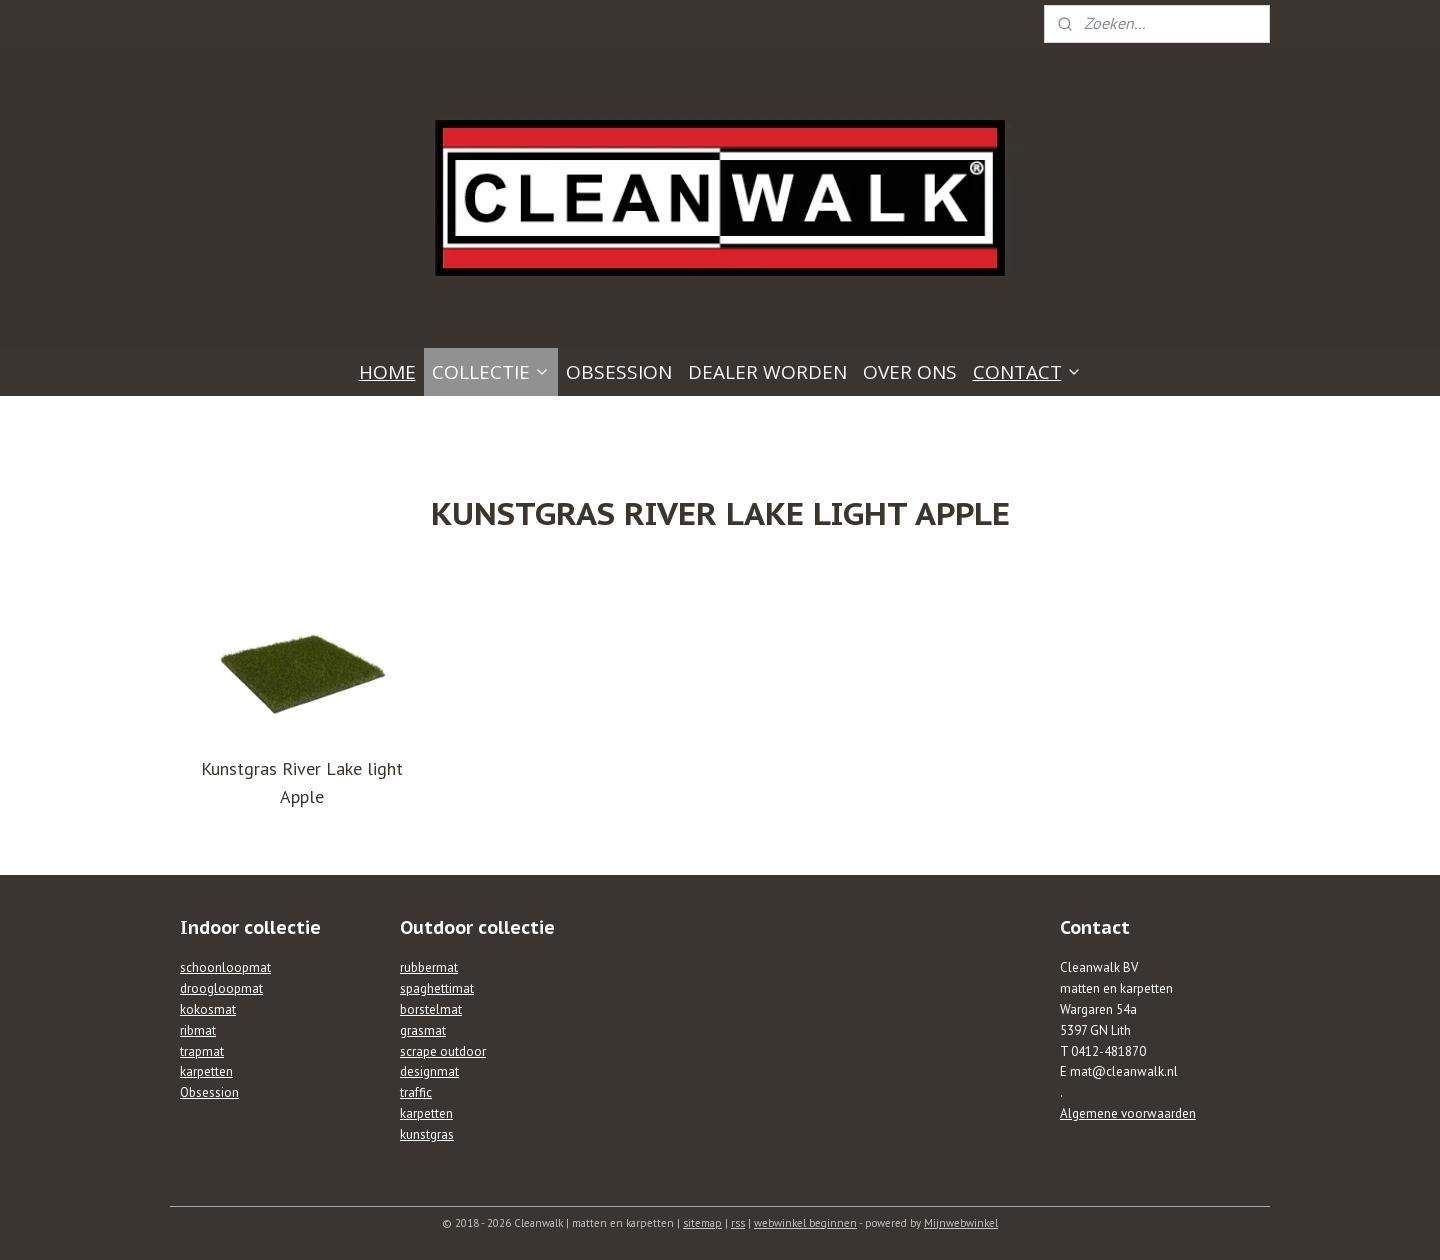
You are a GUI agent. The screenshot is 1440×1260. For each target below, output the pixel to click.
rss (738, 1223)
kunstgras (427, 1134)
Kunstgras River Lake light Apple (302, 783)
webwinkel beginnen (805, 1223)
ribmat (198, 1030)
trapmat (202, 1051)
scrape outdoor (443, 1051)
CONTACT (1027, 372)
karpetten (206, 1071)
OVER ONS (910, 372)
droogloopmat (221, 988)
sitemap (702, 1223)
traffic (416, 1092)
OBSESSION (619, 372)
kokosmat (208, 1009)
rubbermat (429, 967)
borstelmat (431, 1009)
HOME (387, 372)
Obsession (209, 1092)
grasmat (423, 1030)
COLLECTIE (491, 372)
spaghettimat (437, 988)
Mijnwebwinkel (961, 1223)
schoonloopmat (225, 967)
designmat (429, 1071)
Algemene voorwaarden (1128, 1113)
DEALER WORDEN (767, 372)
